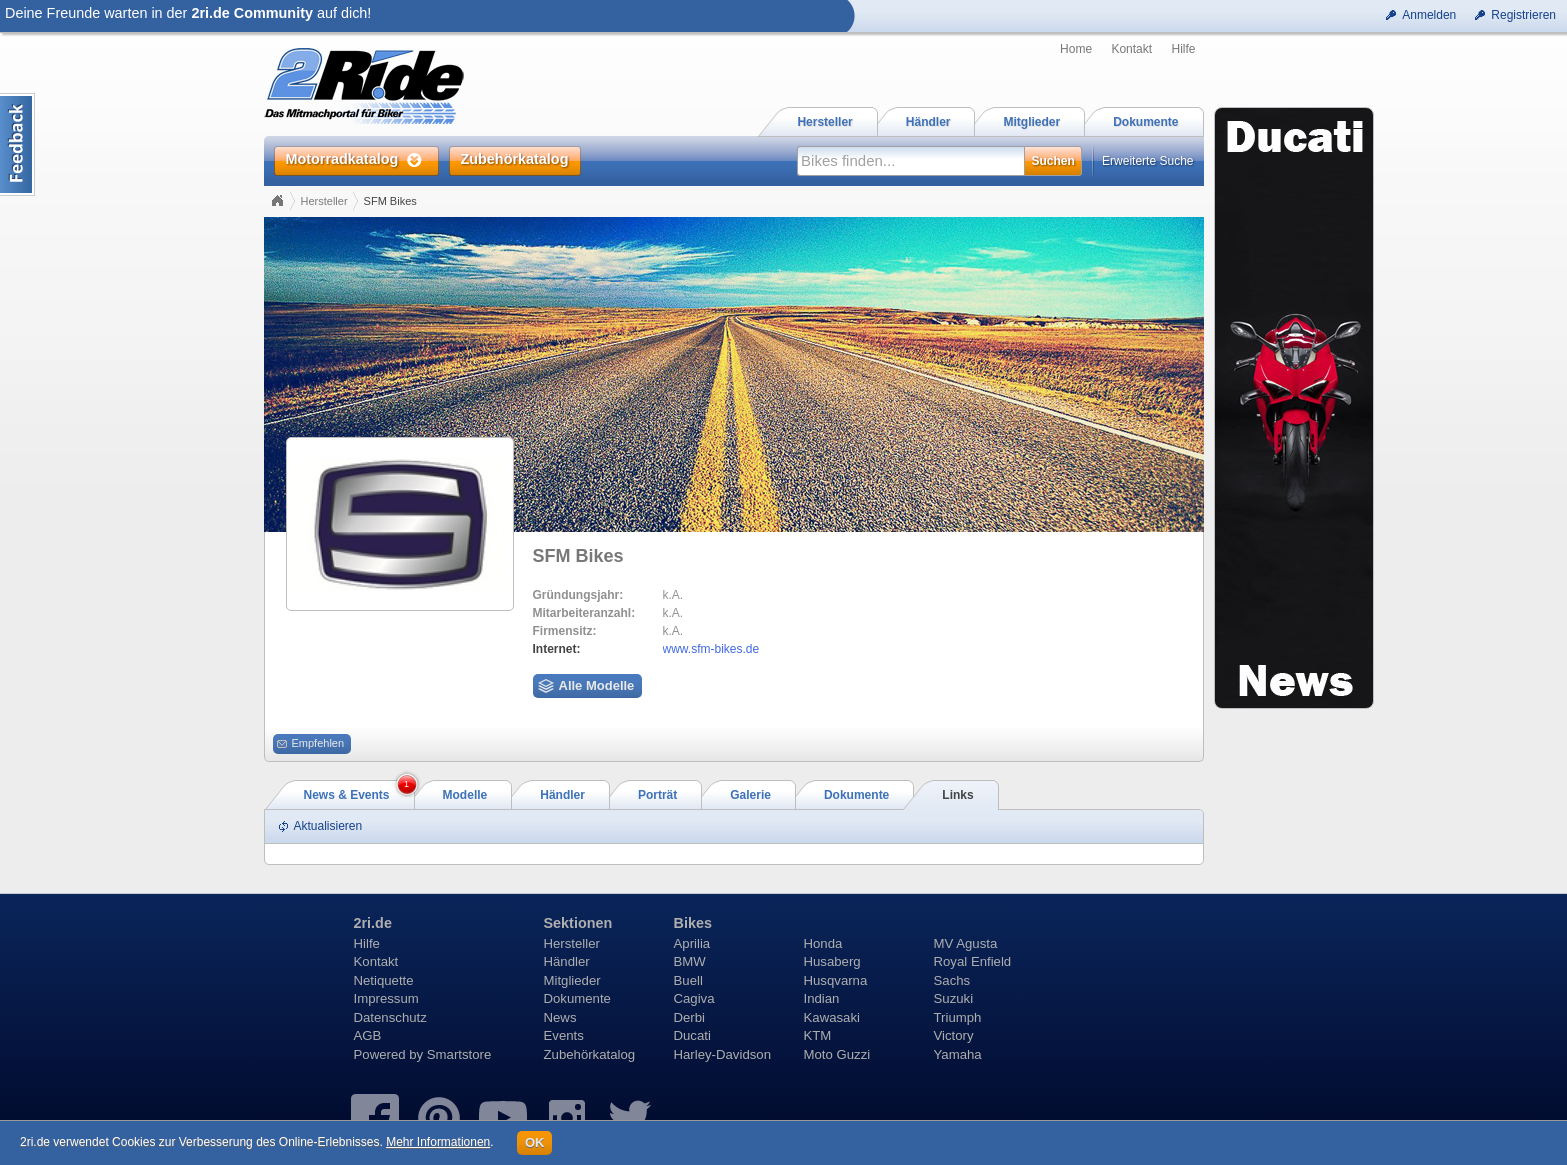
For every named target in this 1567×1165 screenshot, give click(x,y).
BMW (690, 961)
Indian (822, 998)
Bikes (693, 923)
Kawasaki (832, 1017)
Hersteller (324, 201)
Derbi (690, 1017)
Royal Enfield (973, 961)
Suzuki (954, 998)
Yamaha (958, 1054)
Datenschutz (390, 1017)
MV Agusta (966, 943)
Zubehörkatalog (590, 1054)
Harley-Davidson (722, 1054)
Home (1076, 49)
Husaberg (832, 961)
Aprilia (692, 943)
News (560, 1017)
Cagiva (694, 998)
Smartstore (459, 1054)
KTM (818, 1035)
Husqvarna (836, 980)
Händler (567, 961)
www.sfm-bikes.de (711, 649)
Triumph (958, 1017)
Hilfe (1183, 49)
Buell (688, 980)
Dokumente (577, 998)
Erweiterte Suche (1147, 161)
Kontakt (1131, 49)
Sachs (952, 980)
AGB (368, 1035)
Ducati (692, 1035)
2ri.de (373, 923)
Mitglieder (572, 980)
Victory (954, 1035)
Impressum (386, 998)
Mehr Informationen (438, 1142)
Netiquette (384, 980)
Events (564, 1035)
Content (17, 144)
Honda (823, 943)
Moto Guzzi (837, 1054)
